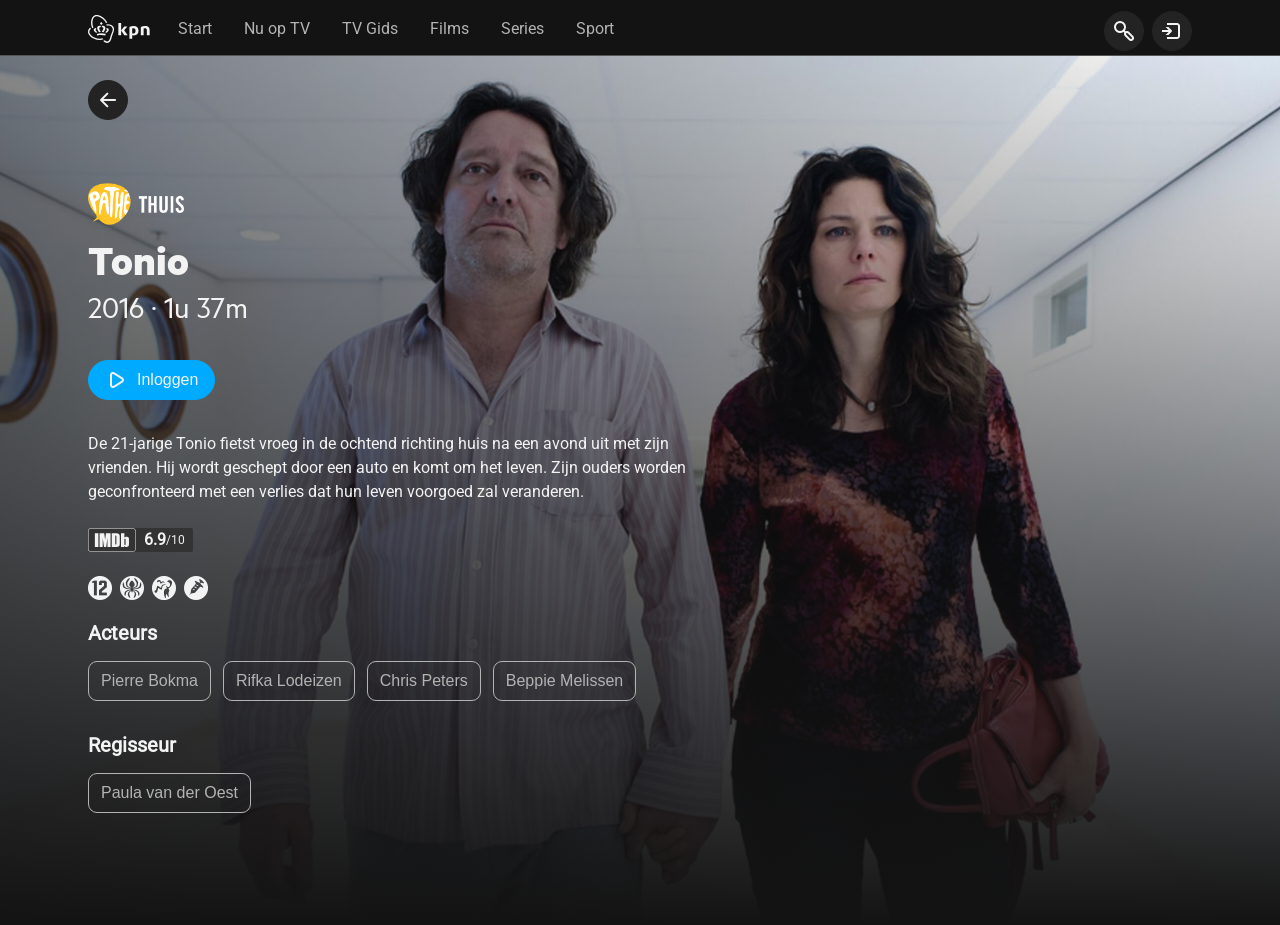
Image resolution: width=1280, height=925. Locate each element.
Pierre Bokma (149, 680)
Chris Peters (424, 680)
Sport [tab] (595, 28)
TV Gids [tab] (370, 28)
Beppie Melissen (564, 680)
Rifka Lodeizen (289, 680)
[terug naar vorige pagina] (108, 100)
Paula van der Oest (169, 792)
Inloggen (151, 380)
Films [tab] (449, 28)
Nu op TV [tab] (277, 28)
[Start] (119, 31)
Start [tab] (195, 28)
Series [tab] (522, 28)
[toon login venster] (1172, 31)
